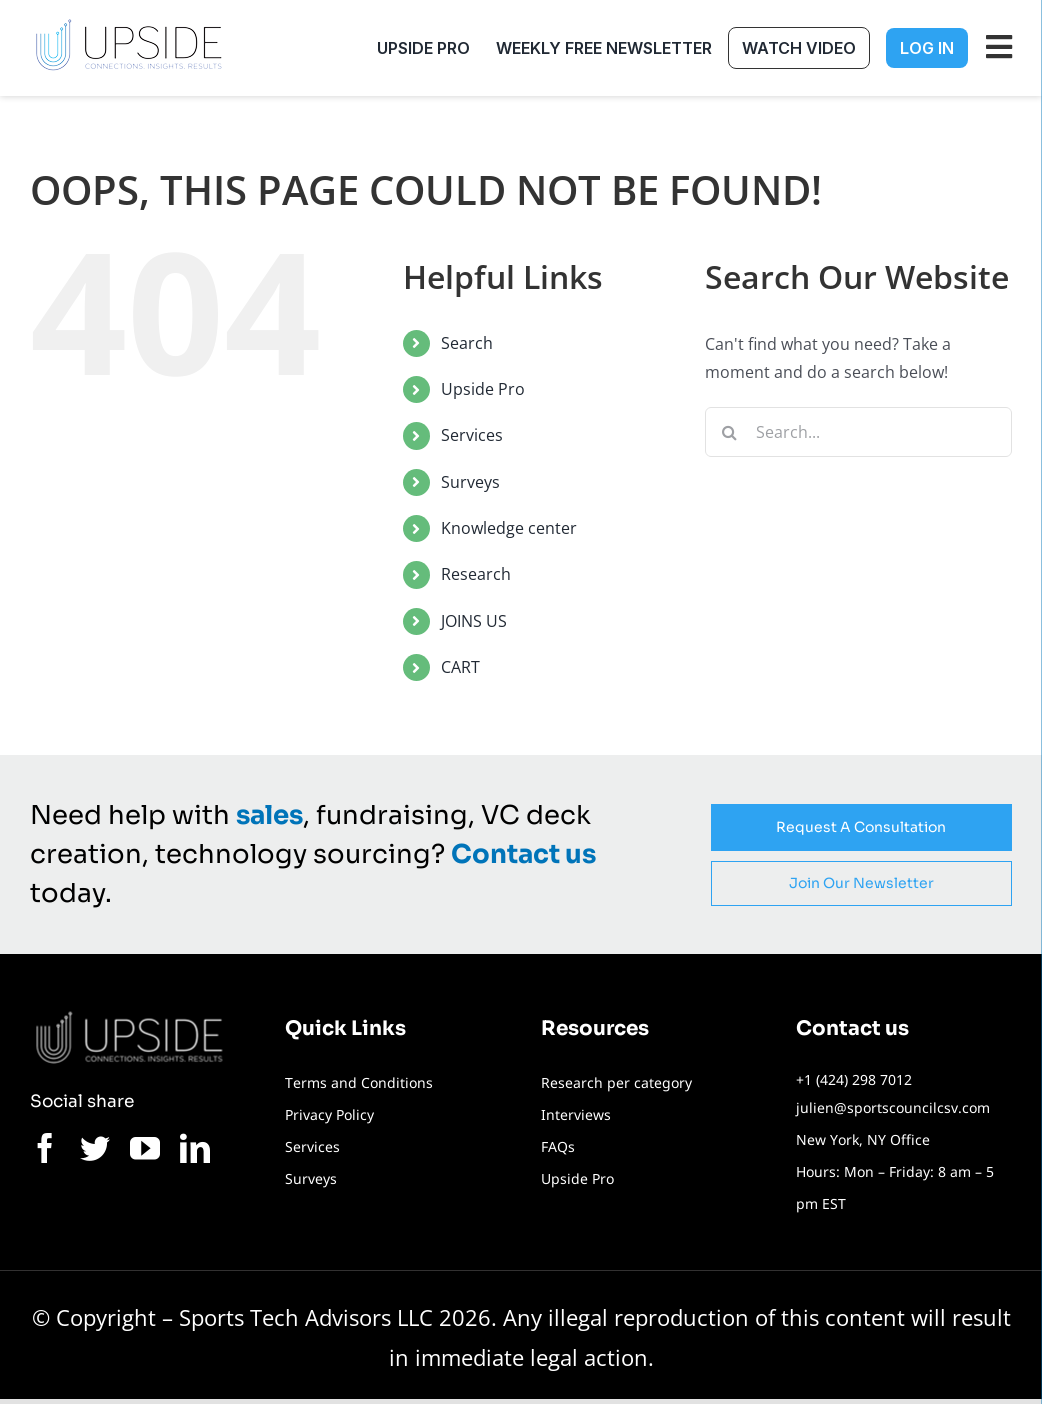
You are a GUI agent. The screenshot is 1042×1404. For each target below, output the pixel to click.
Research (476, 574)
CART (460, 667)
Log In (927, 48)
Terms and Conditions (359, 1082)
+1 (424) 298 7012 (854, 1079)
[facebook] (45, 1148)
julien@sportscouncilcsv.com (893, 1107)
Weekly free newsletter (604, 48)
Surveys (470, 482)
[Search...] (858, 432)
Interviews (576, 1114)
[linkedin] (195, 1148)
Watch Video (799, 48)
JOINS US (474, 621)
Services (472, 435)
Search (467, 343)
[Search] (730, 432)
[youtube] (145, 1148)
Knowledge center (509, 528)
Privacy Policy (329, 1114)
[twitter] (95, 1148)
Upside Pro (423, 48)
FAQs (558, 1146)
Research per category (616, 1082)
